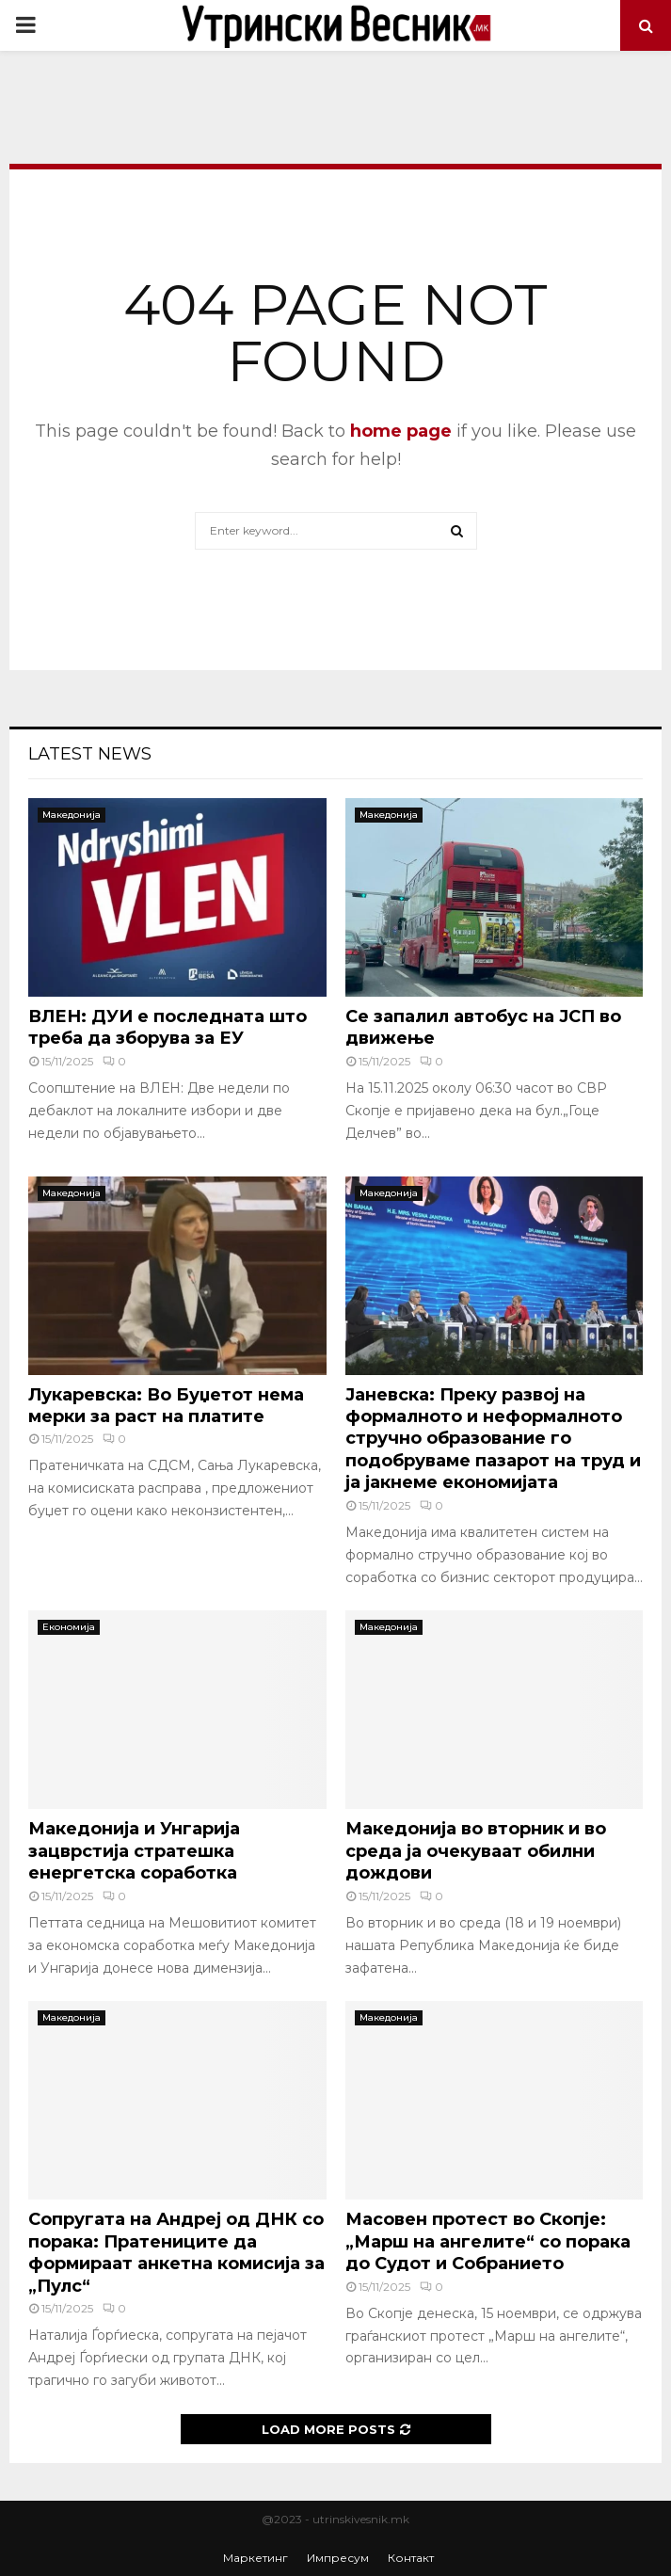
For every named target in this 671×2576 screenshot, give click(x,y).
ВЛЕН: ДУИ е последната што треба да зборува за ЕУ (167, 1027)
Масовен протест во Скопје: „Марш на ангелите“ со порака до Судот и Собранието (488, 2241)
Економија (68, 1627)
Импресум (338, 2558)
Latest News (90, 754)
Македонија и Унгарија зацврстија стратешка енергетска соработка (134, 1850)
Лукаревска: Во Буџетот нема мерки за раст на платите (166, 1405)
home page (401, 431)
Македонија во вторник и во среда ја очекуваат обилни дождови (475, 1850)
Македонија (71, 814)
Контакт (411, 2558)
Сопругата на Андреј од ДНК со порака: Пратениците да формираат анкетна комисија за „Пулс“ (176, 2252)
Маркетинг (255, 2558)
